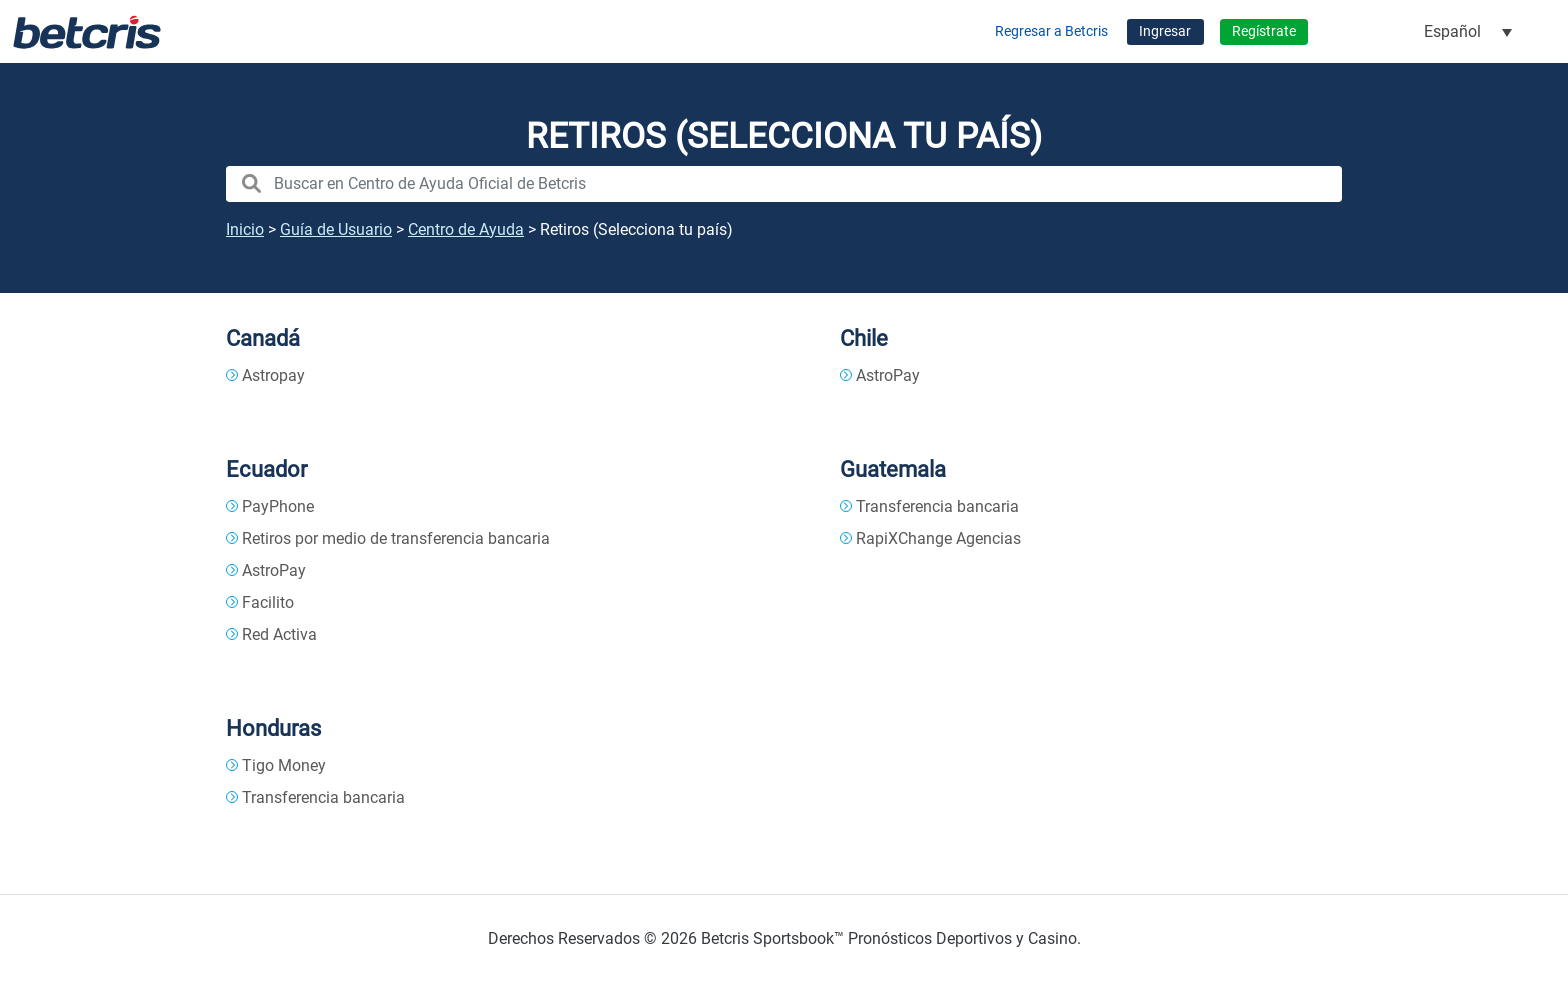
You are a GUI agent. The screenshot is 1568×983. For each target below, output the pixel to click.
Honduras (273, 728)
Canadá (263, 338)
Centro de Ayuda (466, 229)
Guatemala (893, 469)
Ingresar (1165, 31)
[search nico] (784, 184)
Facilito (268, 602)
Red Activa (279, 634)
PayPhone (278, 506)
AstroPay (888, 375)
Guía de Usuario (336, 229)
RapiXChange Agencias (938, 538)
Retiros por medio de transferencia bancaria (396, 538)
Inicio (245, 229)
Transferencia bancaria (937, 506)
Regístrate (1264, 31)
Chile (864, 338)
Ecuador (266, 469)
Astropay (273, 375)
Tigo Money (284, 765)
